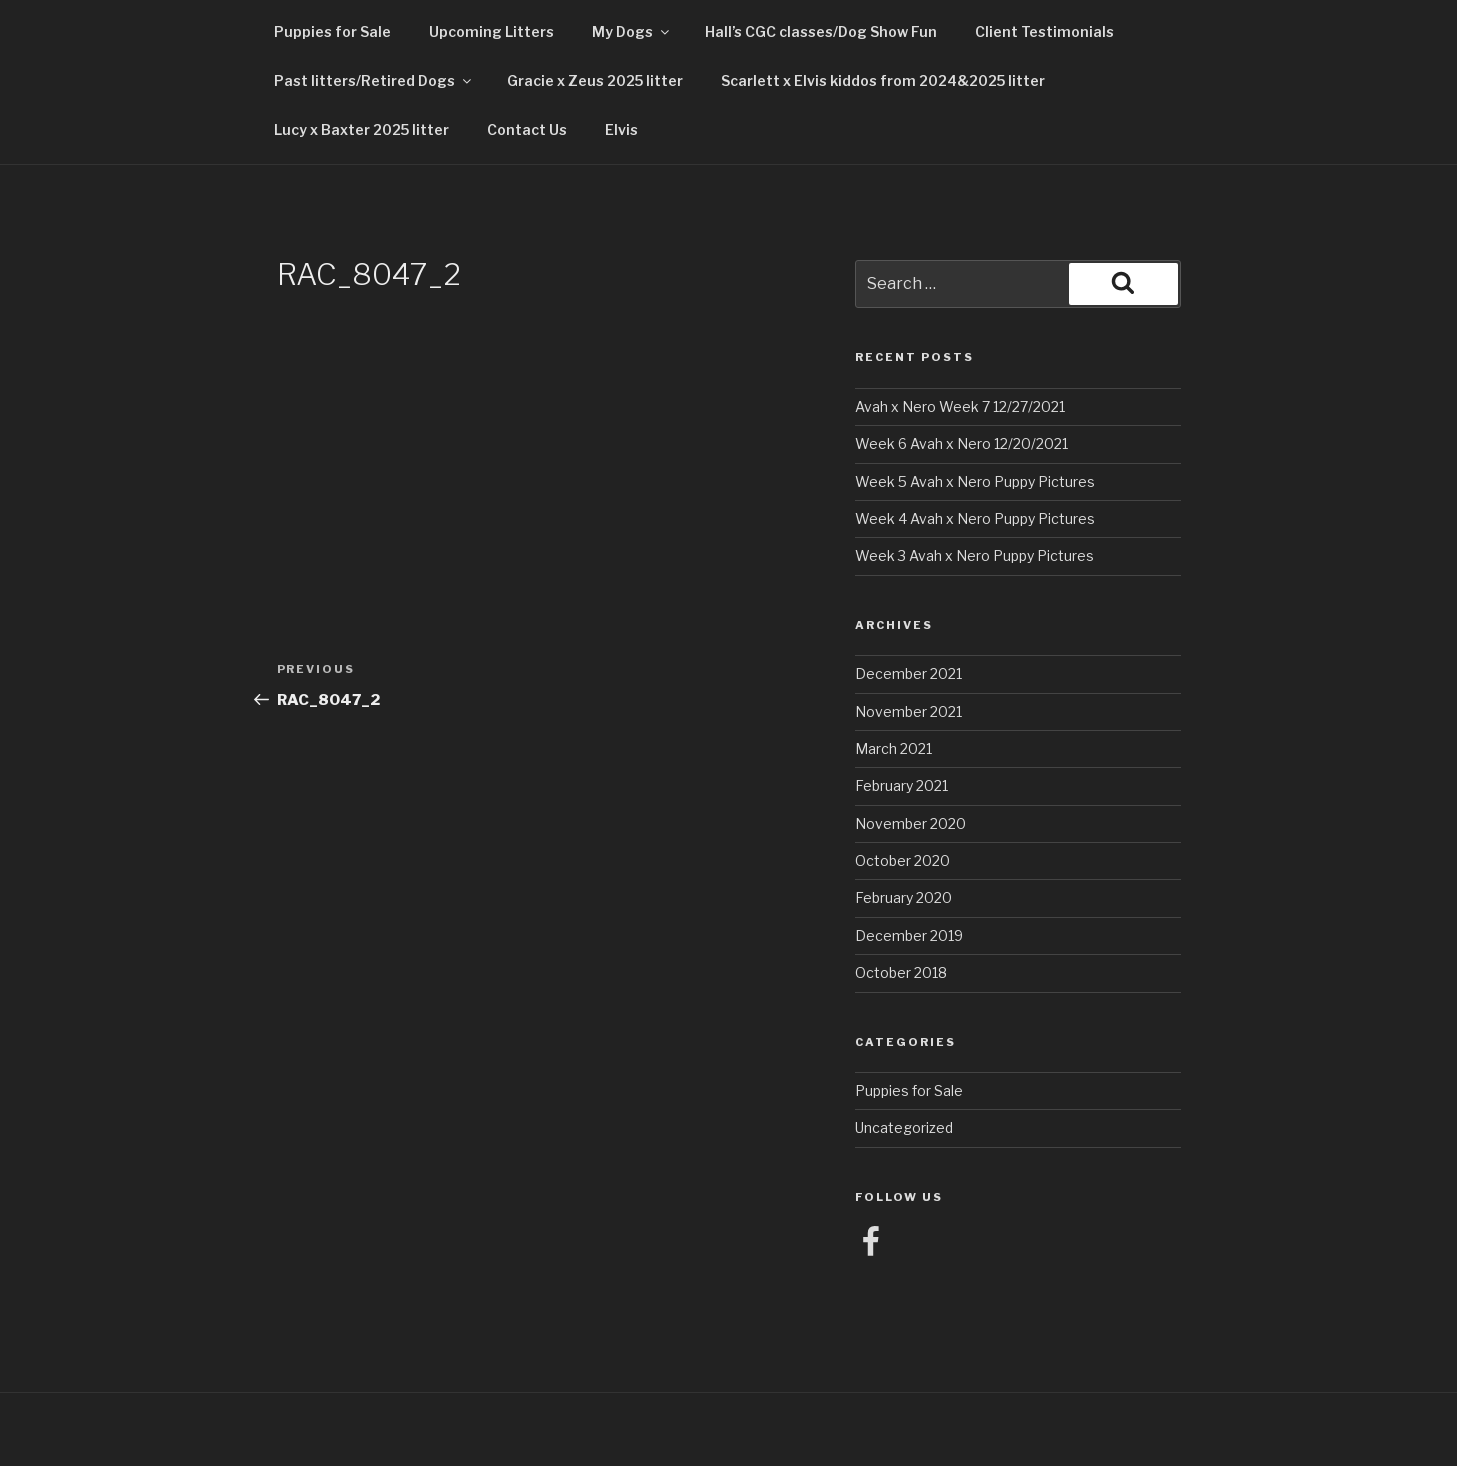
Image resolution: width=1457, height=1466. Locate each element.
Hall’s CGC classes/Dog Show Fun (821, 31)
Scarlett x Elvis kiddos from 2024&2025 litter (883, 80)
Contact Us (527, 129)
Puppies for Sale (332, 31)
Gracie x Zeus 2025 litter (595, 80)
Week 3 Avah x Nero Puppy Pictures (974, 555)
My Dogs (632, 31)
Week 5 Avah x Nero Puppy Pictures (975, 481)
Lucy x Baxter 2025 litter (361, 129)
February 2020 (903, 897)
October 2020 (902, 860)
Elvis (621, 129)
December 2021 (908, 673)
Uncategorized (904, 1127)
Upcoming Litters (491, 31)
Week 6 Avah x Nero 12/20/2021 (961, 443)
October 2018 (901, 972)
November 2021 (908, 711)
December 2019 (909, 935)
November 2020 (910, 823)
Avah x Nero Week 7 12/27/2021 (960, 406)
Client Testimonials (1044, 31)
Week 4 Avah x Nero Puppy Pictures (975, 518)
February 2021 (901, 785)
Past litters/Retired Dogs (374, 80)
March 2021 (893, 748)
